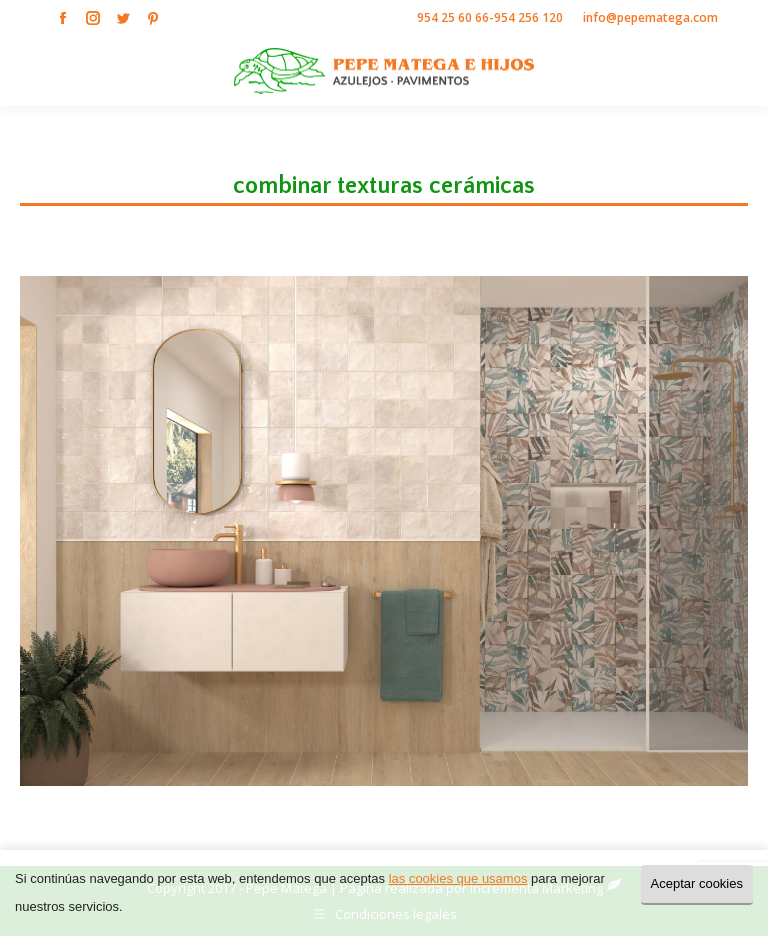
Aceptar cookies (697, 883)
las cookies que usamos (458, 878)
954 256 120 (528, 17)
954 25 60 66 (453, 17)
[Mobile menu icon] (736, 71)
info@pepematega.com (650, 17)
